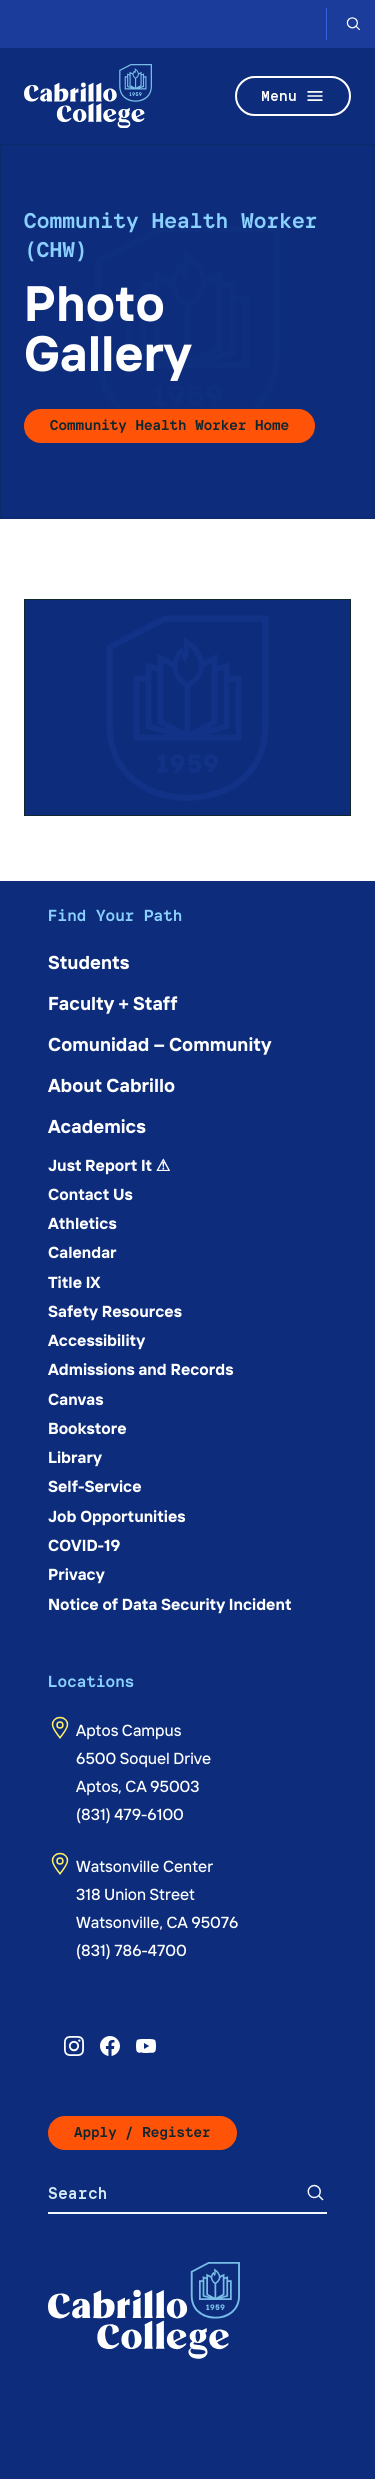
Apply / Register (142, 2132)
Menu (293, 96)
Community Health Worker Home (169, 425)
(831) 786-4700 (131, 1950)
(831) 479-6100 (130, 1814)
